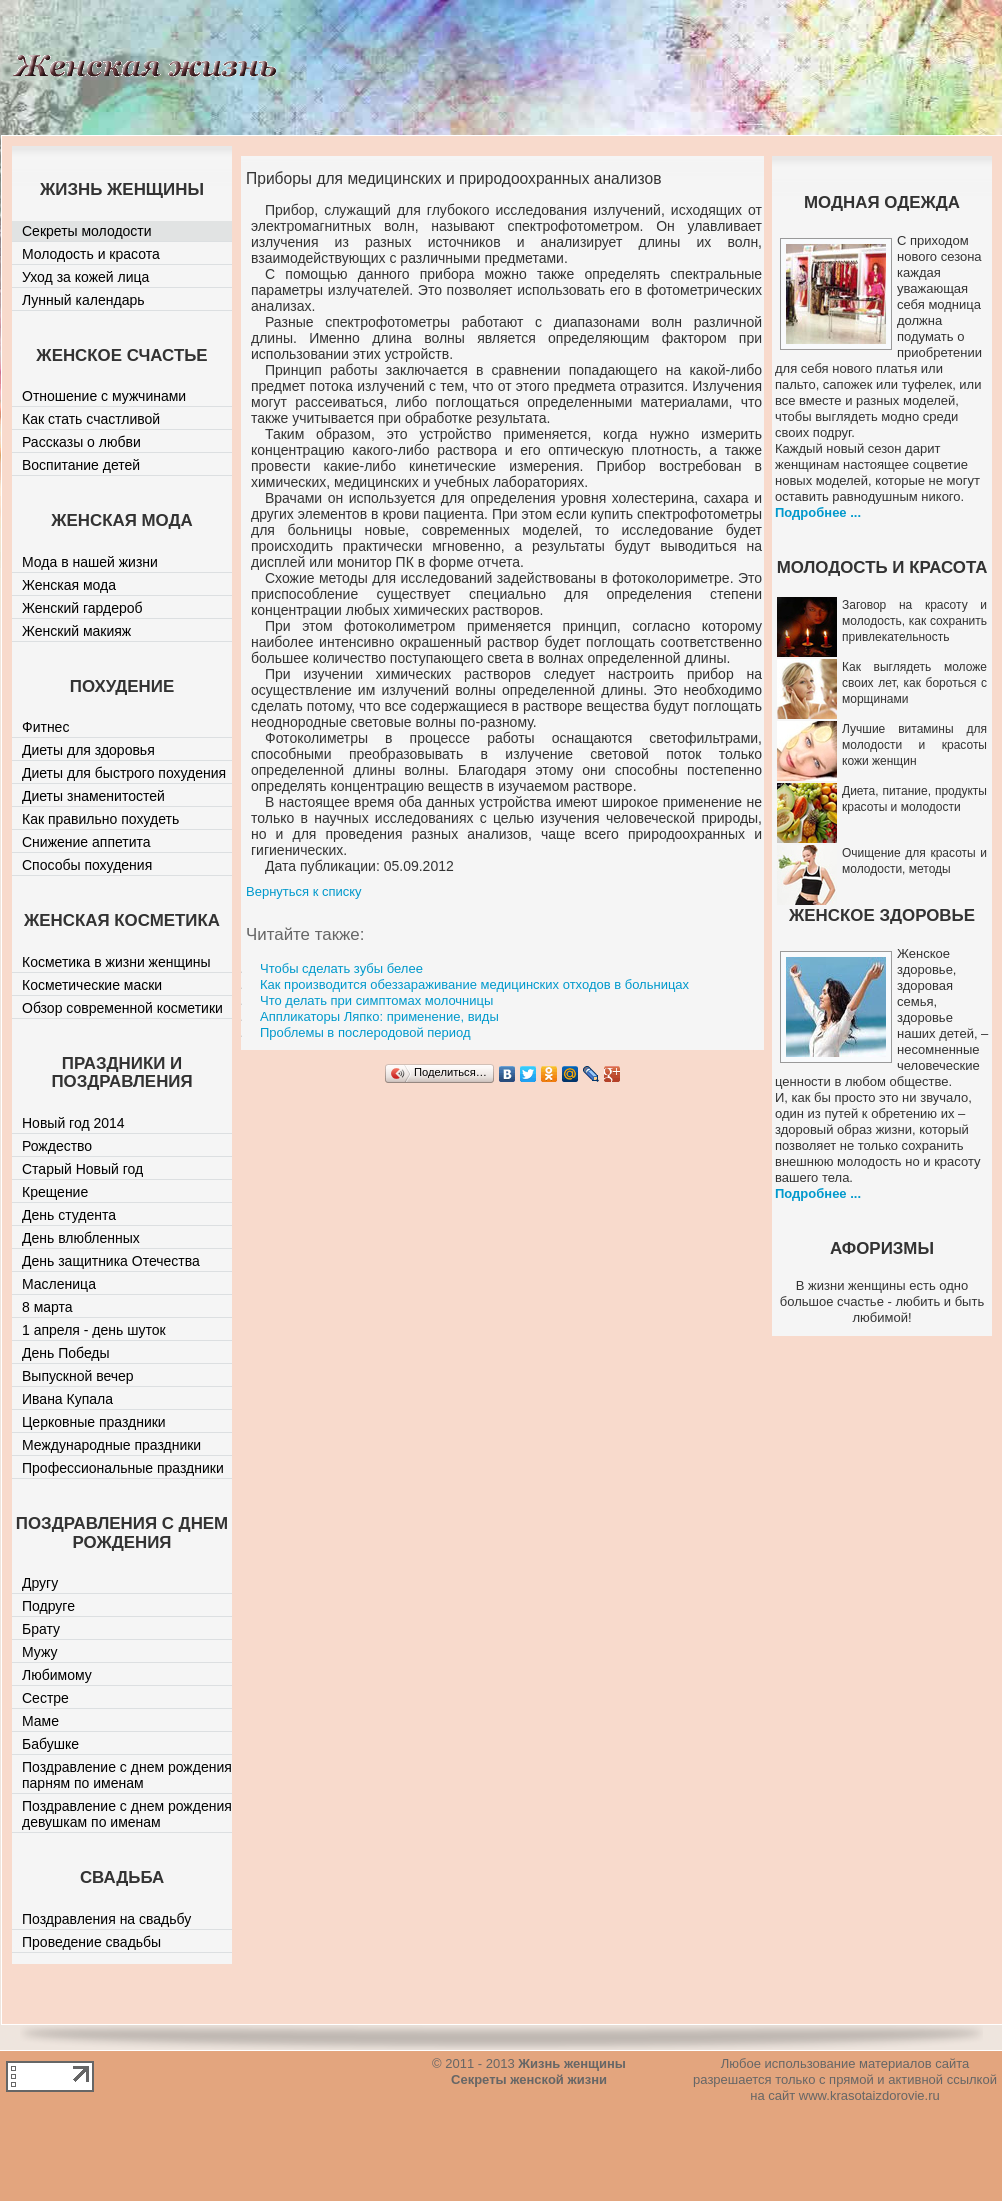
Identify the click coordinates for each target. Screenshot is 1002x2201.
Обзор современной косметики (122, 1008)
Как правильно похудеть (100, 819)
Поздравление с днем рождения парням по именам (127, 1775)
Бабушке (50, 1744)
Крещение (55, 1192)
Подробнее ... (818, 512)
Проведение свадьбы (91, 1942)
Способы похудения (87, 865)
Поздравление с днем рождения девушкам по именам (127, 1814)
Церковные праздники (94, 1422)
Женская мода (69, 585)
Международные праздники (111, 1445)
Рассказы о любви (81, 442)
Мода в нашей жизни (90, 562)
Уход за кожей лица (85, 277)
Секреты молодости (87, 231)
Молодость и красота (91, 254)
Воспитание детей (81, 465)
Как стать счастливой (91, 419)
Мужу (40, 1652)
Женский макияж (76, 631)
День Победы (66, 1353)
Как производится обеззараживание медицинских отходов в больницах (474, 984)
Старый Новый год (82, 1169)
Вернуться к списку (304, 891)
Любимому (57, 1675)
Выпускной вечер (78, 1376)
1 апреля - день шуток (94, 1330)
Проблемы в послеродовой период (365, 1032)
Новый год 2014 (73, 1123)
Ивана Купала (67, 1399)
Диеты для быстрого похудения (124, 773)
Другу (40, 1583)
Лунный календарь (83, 300)
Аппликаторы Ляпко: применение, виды (379, 1016)
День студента (69, 1215)
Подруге (48, 1606)
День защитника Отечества (111, 1261)
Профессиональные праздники (123, 1468)
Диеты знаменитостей (93, 796)
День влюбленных (81, 1238)
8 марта (47, 1307)
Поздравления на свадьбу (106, 1919)
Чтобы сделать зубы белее (341, 968)
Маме (40, 1721)
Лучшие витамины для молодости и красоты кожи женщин (914, 745)
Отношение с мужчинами (104, 396)
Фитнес (45, 727)
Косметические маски (92, 985)
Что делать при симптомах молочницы (376, 1000)
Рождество (57, 1146)
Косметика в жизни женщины (116, 962)
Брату (41, 1629)
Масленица (59, 1284)
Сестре (45, 1698)
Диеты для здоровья (88, 750)
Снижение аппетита (86, 842)
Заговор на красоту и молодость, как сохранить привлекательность (914, 621)
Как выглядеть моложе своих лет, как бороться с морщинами (914, 683)
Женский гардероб (82, 608)
